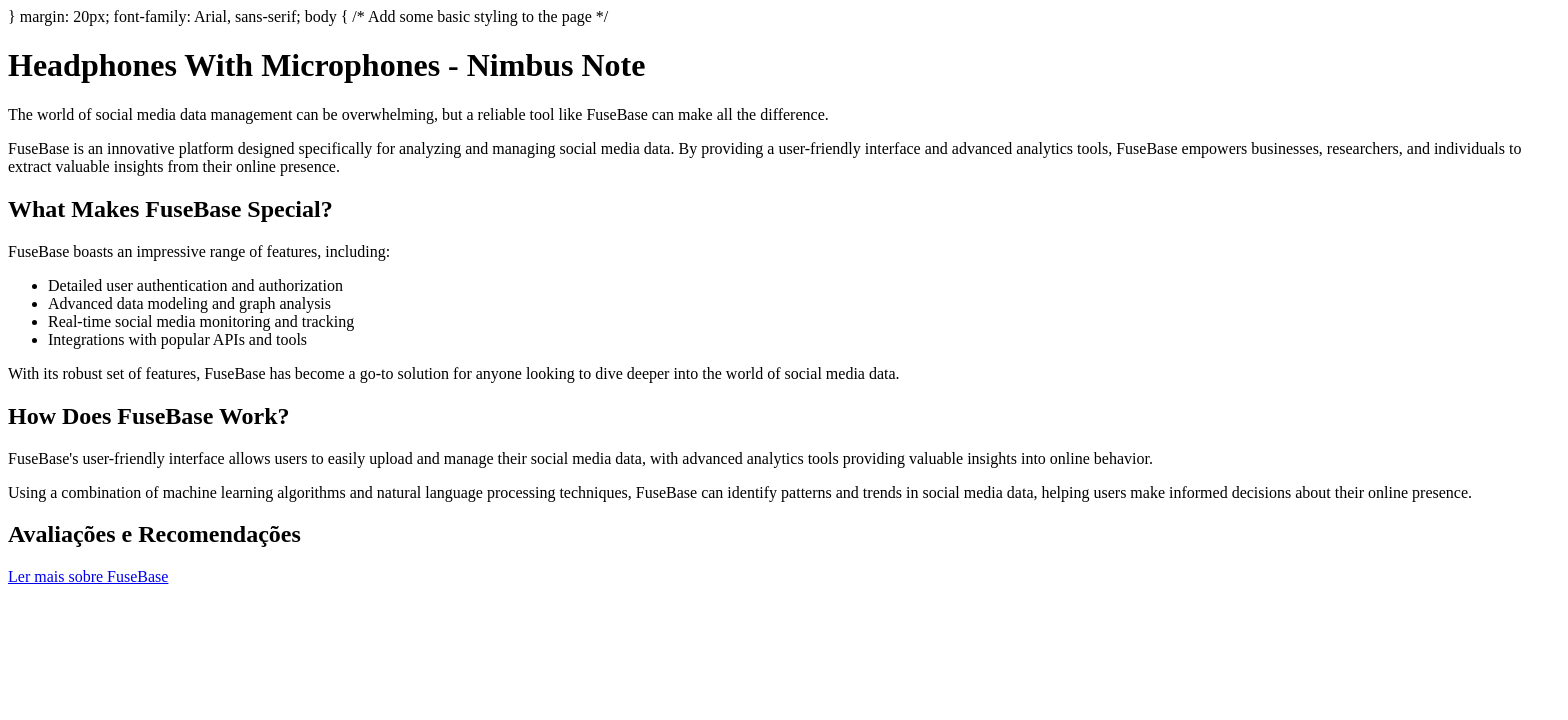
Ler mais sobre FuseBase (88, 576)
